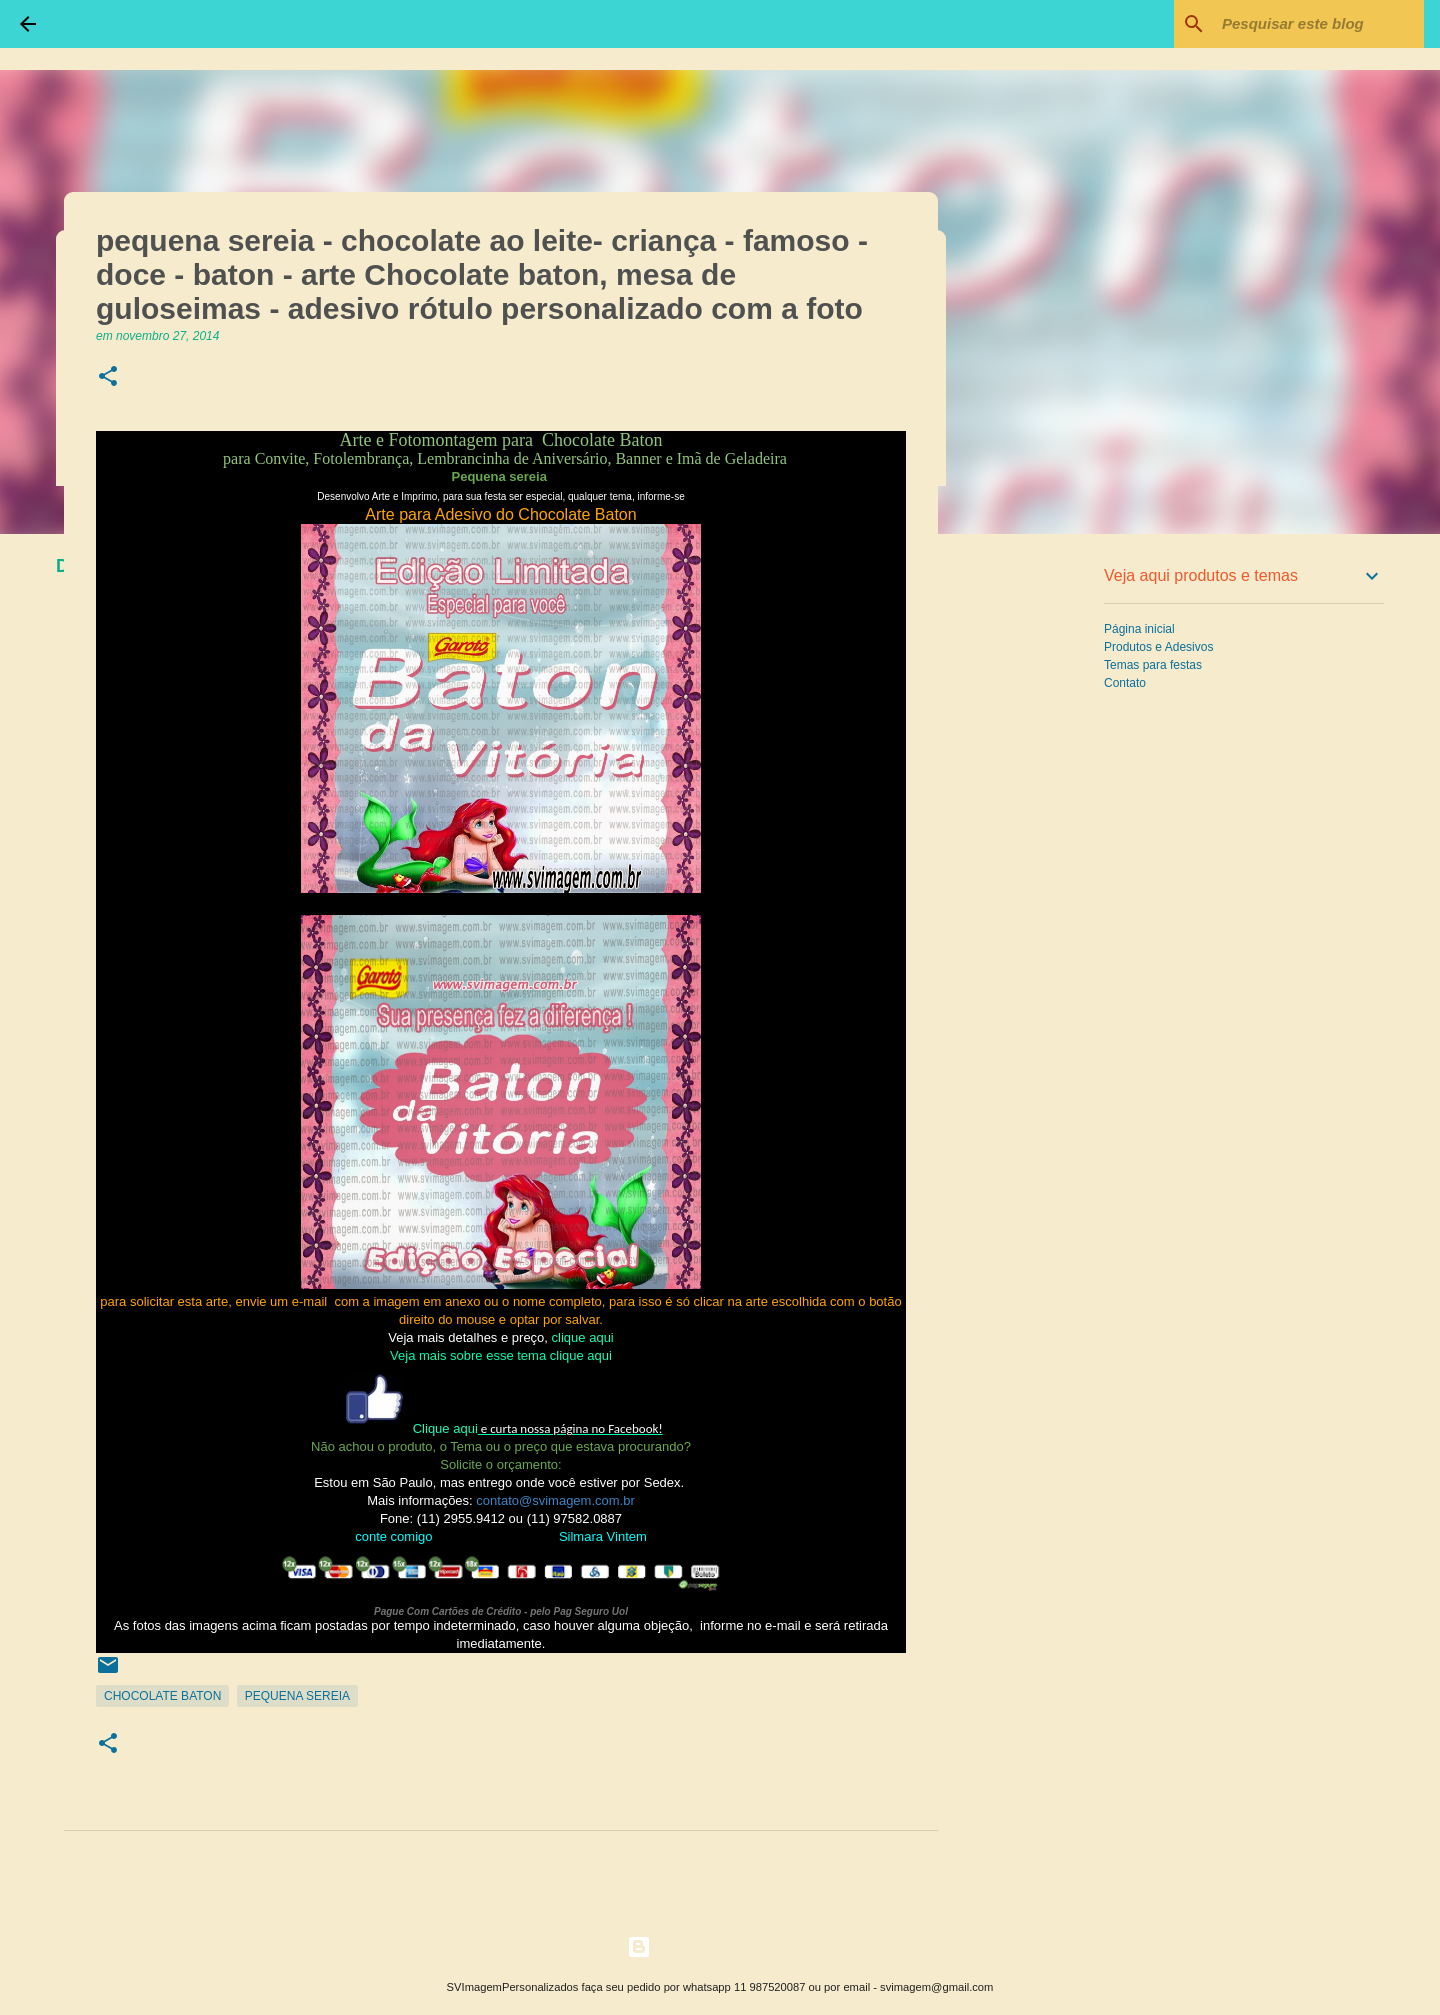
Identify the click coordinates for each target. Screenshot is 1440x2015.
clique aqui (583, 1337)
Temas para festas (1153, 665)
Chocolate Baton (162, 1696)
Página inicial (1139, 629)
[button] (108, 377)
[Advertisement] (1040, 864)
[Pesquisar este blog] (1319, 24)
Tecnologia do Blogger (720, 1946)
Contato (1125, 683)
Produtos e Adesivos (1158, 647)
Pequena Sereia (297, 1696)
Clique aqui (445, 1428)
